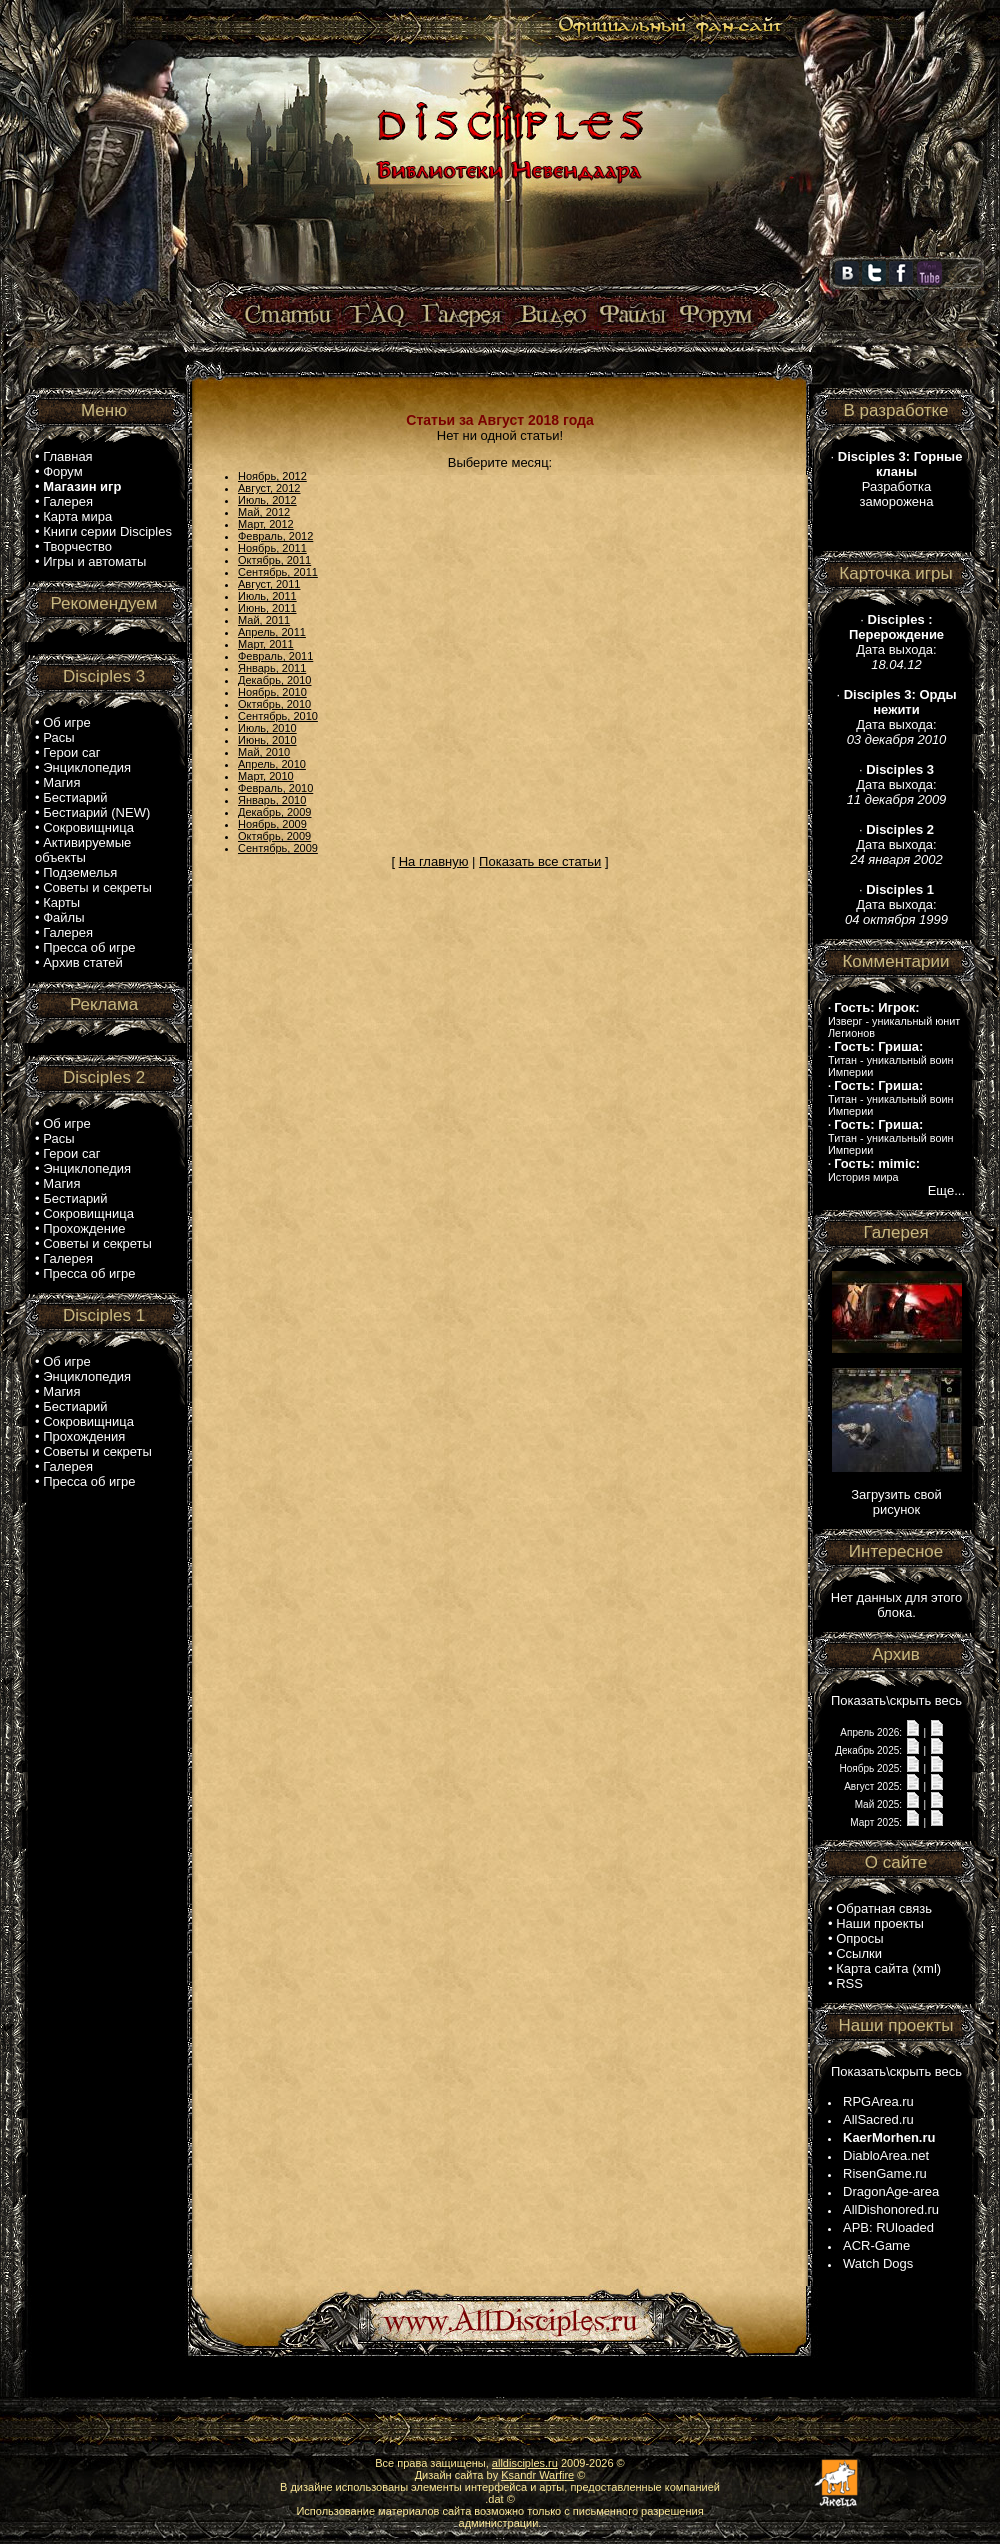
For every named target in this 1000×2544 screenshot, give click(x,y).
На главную (434, 861)
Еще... (946, 1190)
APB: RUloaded (888, 2227)
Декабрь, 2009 (274, 812)
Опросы (859, 1938)
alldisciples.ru (525, 2463)
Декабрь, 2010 (274, 680)
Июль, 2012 (267, 500)
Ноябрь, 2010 (272, 692)
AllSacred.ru (878, 2119)
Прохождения (84, 1436)
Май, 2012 (264, 512)
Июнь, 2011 (267, 608)
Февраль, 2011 (275, 656)
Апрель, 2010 (272, 764)
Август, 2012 (269, 488)
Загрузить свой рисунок (896, 1502)
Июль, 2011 (267, 596)
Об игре (67, 722)
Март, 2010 (266, 776)
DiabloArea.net (886, 2155)
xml (927, 1968)
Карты (61, 902)
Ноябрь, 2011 (272, 548)
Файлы (63, 917)
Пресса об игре (89, 947)
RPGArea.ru (878, 2101)
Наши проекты (880, 1923)
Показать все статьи (540, 861)
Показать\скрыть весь (896, 1700)
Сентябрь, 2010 (278, 716)
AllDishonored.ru (891, 2209)
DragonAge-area (891, 2191)
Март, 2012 (266, 524)
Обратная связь (884, 1908)
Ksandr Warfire (537, 2475)
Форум (63, 471)
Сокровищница (88, 827)
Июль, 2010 (267, 728)
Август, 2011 (269, 584)
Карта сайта (872, 1968)
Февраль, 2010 (275, 788)
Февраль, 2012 (275, 536)
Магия (61, 782)
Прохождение (84, 1228)
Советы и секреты (97, 887)
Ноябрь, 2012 (272, 476)
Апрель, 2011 (272, 632)
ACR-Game (876, 2245)
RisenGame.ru (885, 2173)
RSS (849, 1983)
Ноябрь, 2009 (272, 824)
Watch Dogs (878, 2263)
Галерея (68, 501)
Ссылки (859, 1953)
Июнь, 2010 (267, 740)
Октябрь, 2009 (274, 836)
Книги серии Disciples (107, 531)
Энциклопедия (87, 767)
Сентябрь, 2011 (278, 572)
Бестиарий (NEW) (96, 812)
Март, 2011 (266, 644)
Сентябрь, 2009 (278, 848)
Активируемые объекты (83, 850)
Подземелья (80, 872)
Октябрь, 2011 (274, 560)
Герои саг (71, 752)
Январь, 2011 (272, 668)
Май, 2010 (264, 752)
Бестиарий (75, 797)
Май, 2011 (264, 620)
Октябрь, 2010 (274, 704)
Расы (58, 737)
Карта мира (77, 516)
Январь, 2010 (272, 800)
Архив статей (83, 962)
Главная (67, 456)
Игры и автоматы (94, 561)
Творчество (77, 546)
